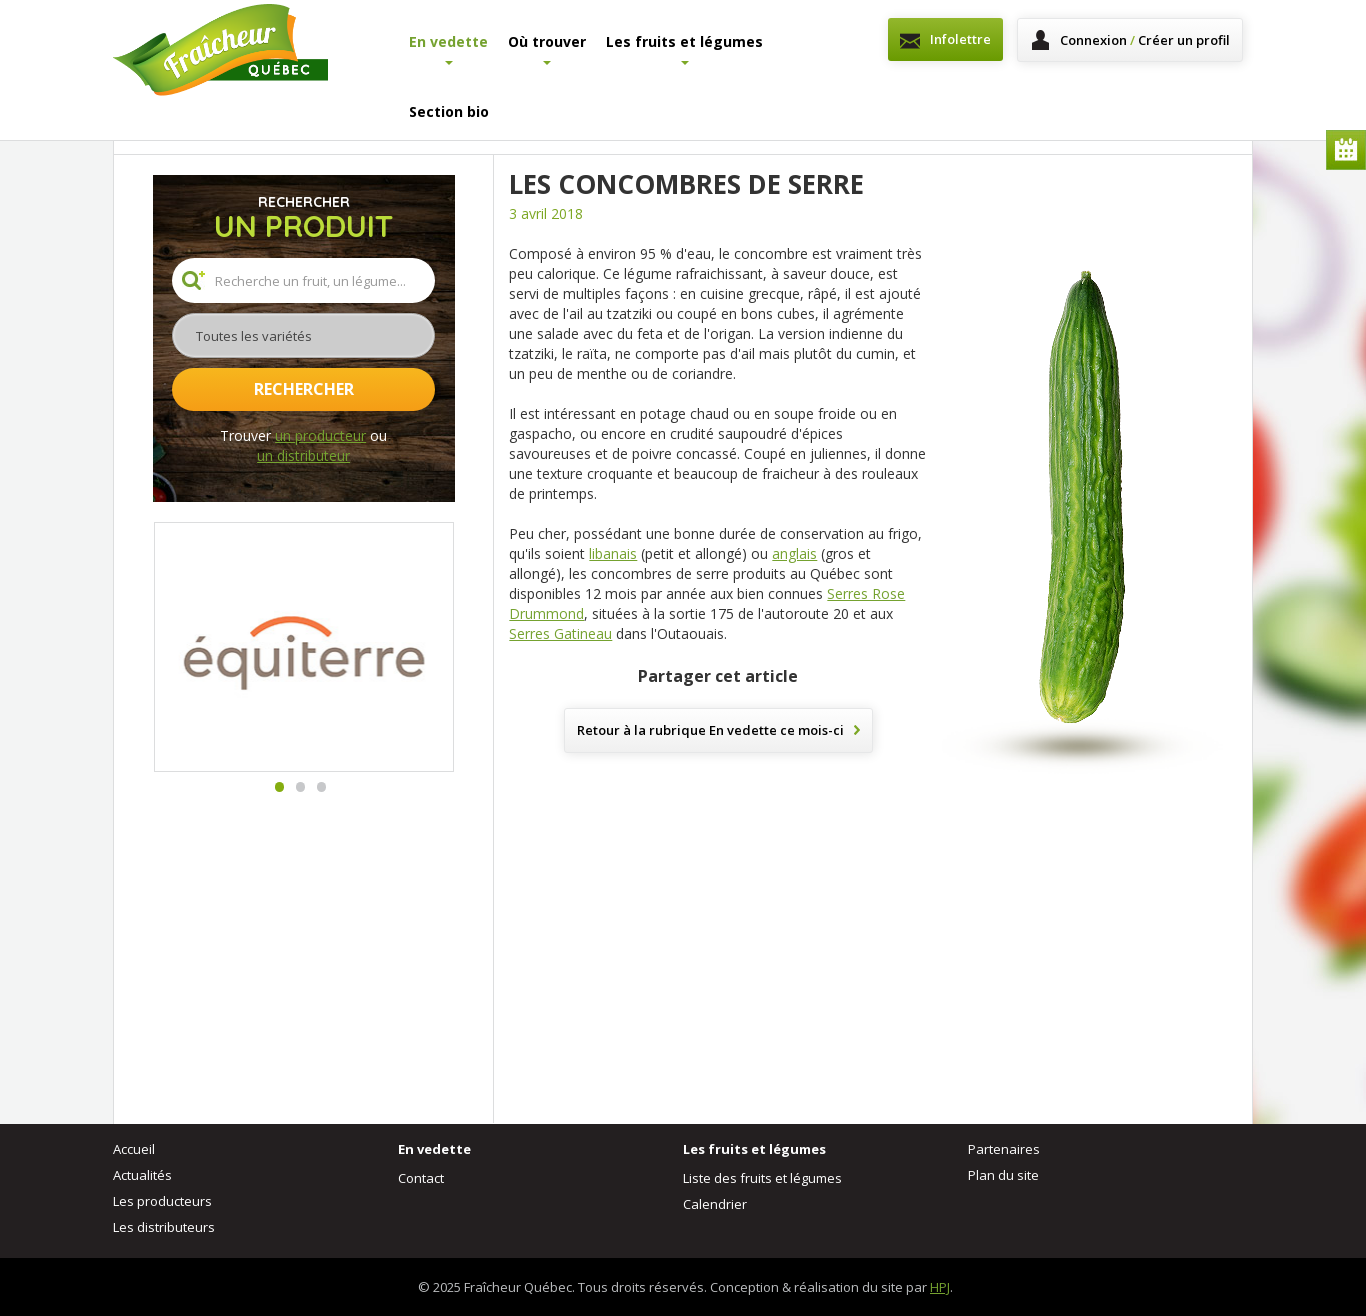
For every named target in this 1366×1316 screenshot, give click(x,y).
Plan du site (1003, 1175)
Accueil (134, 1149)
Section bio (449, 111)
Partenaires (1004, 1149)
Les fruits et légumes (684, 48)
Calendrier (1346, 150)
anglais (794, 553)
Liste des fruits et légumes (762, 1178)
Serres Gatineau (560, 633)
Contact (421, 1178)
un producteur (320, 435)
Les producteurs (162, 1201)
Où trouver (547, 48)
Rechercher (304, 389)
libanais (613, 553)
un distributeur (303, 455)
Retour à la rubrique (710, 730)
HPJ (940, 1287)
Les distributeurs (164, 1227)
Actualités (142, 1175)
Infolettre (960, 39)
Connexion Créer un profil (1145, 40)
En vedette (448, 48)
